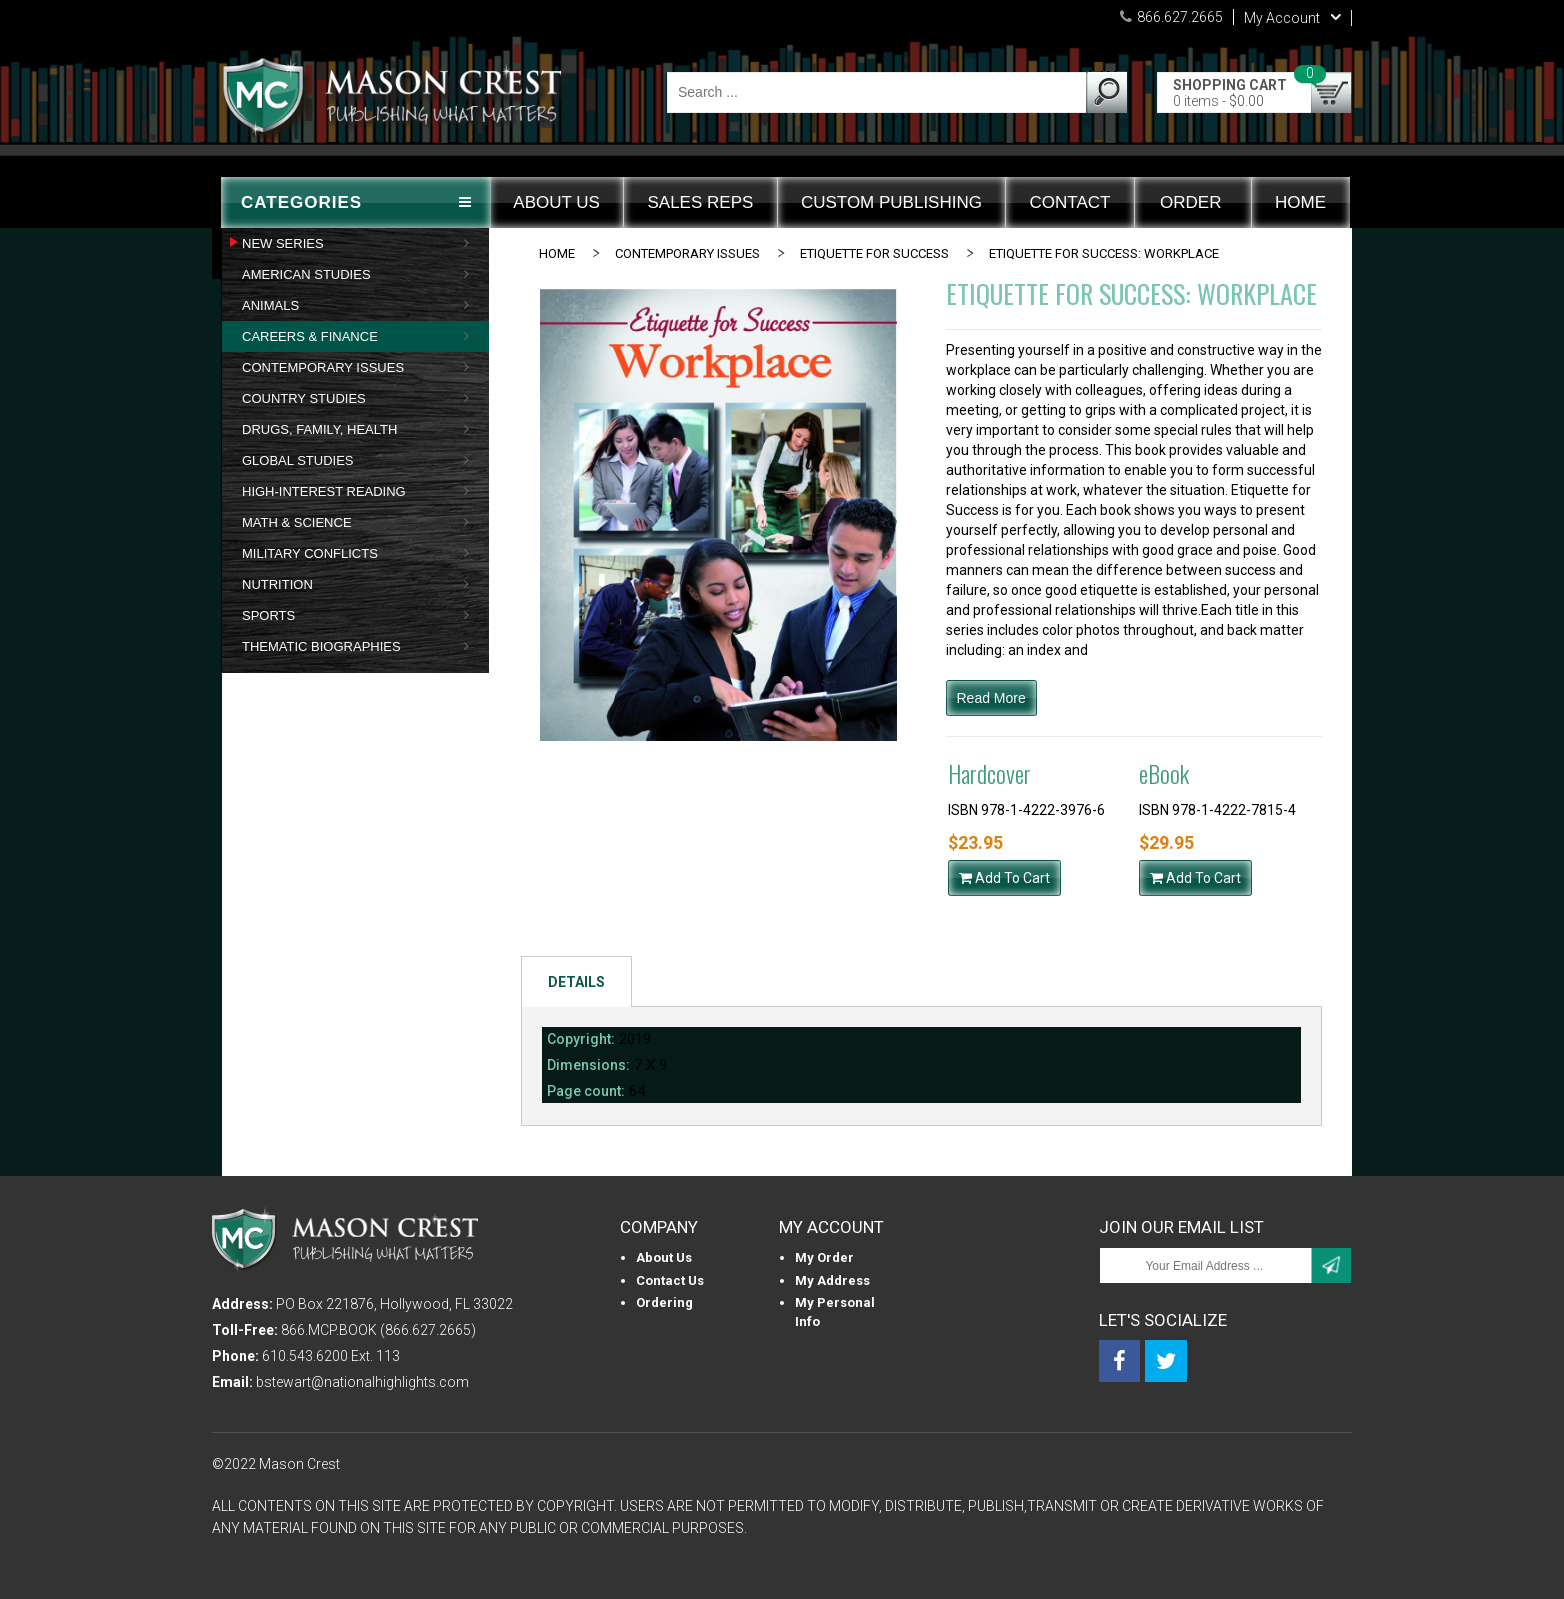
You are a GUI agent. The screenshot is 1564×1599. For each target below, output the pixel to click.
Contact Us (670, 1280)
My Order (824, 1257)
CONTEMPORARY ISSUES (687, 253)
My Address (832, 1280)
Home (557, 253)
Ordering (664, 1302)
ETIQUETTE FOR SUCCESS (874, 253)
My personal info (835, 1312)
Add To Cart (1004, 878)
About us (664, 1257)
